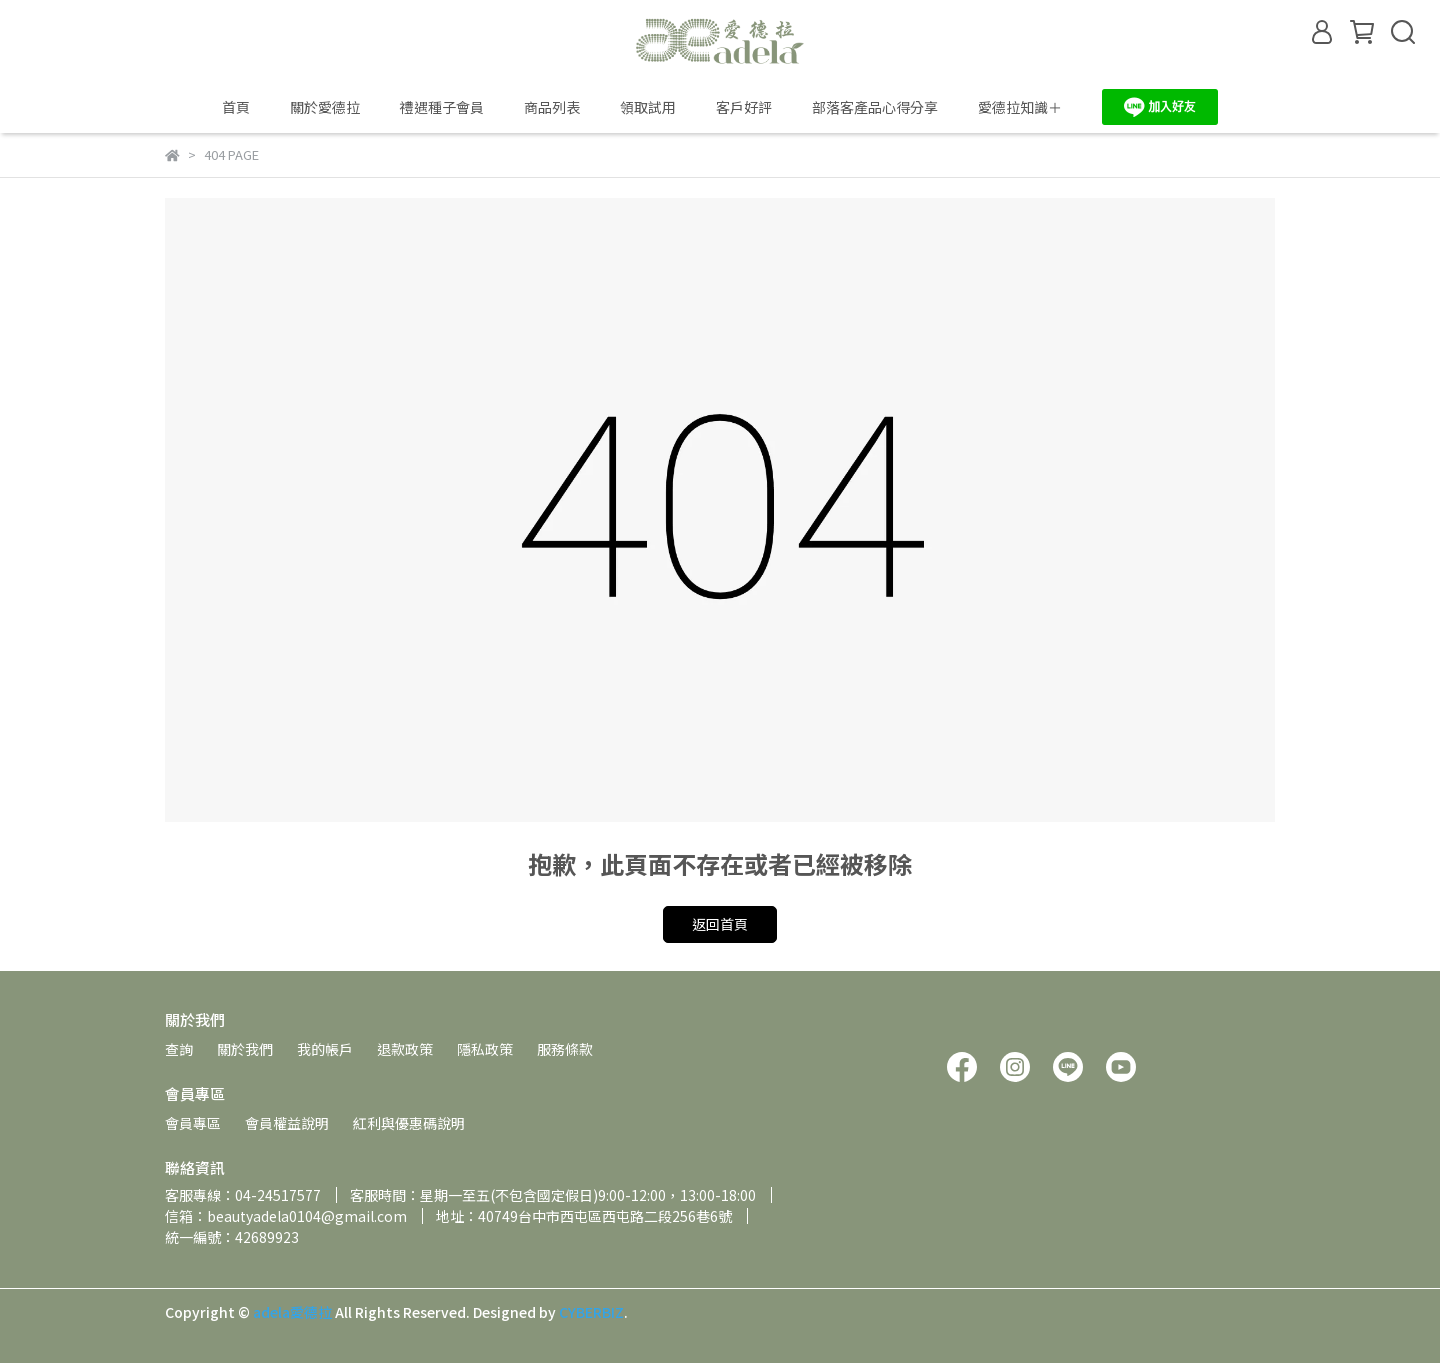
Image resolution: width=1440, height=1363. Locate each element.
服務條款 (565, 1049)
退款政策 (405, 1049)
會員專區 (193, 1123)
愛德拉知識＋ (1020, 107)
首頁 (236, 107)
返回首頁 (720, 924)
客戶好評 (744, 107)
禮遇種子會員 (442, 107)
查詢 (179, 1049)
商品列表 (552, 107)
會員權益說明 (287, 1123)
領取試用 (648, 107)
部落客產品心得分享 (875, 107)
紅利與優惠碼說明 (409, 1123)
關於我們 (245, 1049)
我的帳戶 (325, 1049)
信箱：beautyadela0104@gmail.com (286, 1216)
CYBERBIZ (591, 1312)
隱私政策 (485, 1049)
